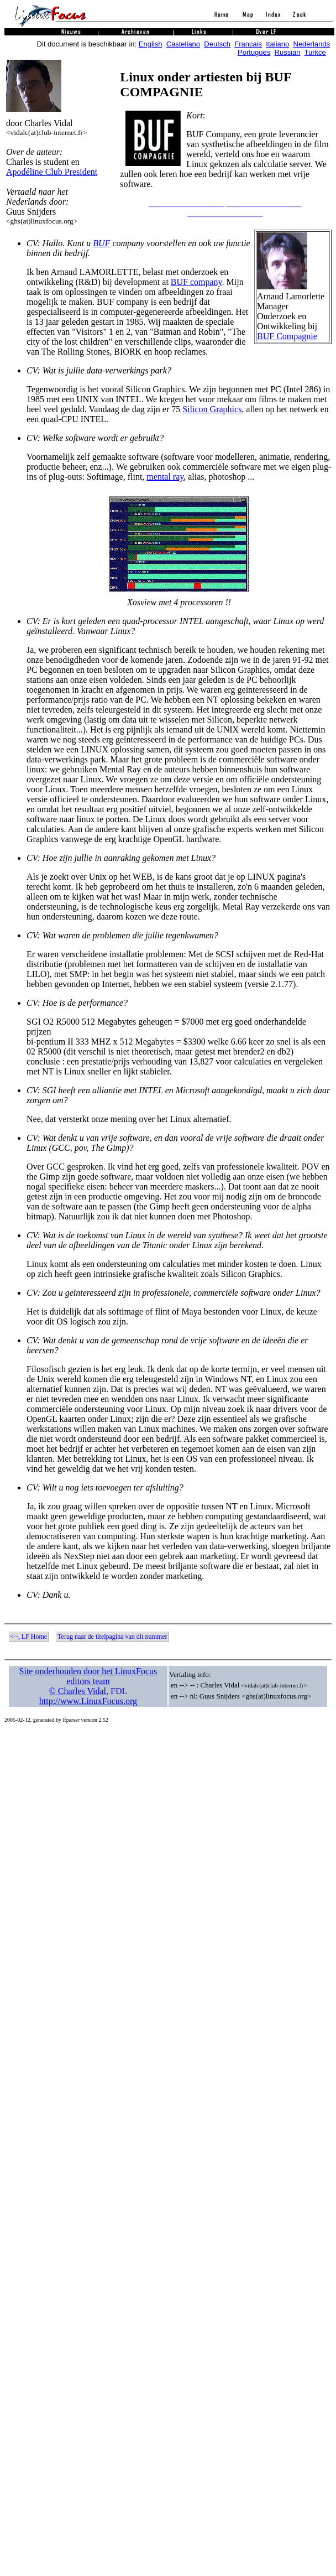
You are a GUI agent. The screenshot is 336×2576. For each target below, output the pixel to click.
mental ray (164, 476)
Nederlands (311, 44)
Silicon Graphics (212, 409)
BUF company (196, 282)
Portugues (254, 52)
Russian (288, 52)
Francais (248, 44)
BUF (101, 243)
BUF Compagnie (287, 336)
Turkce (315, 52)
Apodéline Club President (51, 171)
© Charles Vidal (77, 1691)
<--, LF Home (28, 1636)
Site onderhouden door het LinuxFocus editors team (88, 1676)
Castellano (183, 44)
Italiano (277, 44)
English (150, 44)
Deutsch (217, 44)
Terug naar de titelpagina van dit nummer (112, 1636)
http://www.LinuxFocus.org (88, 1701)
